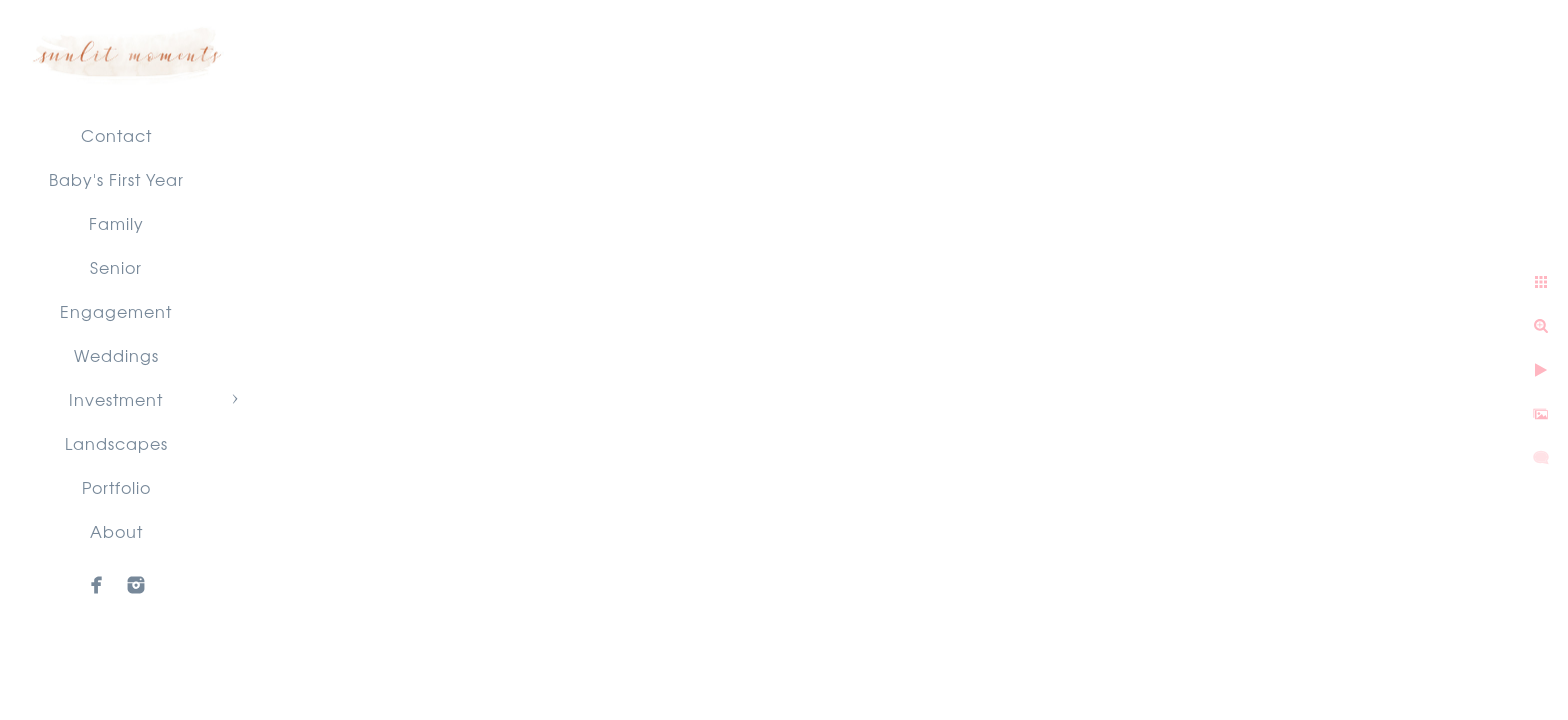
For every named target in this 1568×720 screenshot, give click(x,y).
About (116, 531)
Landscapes (116, 443)
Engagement (116, 311)
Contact (116, 135)
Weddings (116, 355)
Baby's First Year (116, 179)
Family (116, 223)
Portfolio (116, 487)
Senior (116, 267)
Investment (116, 399)
